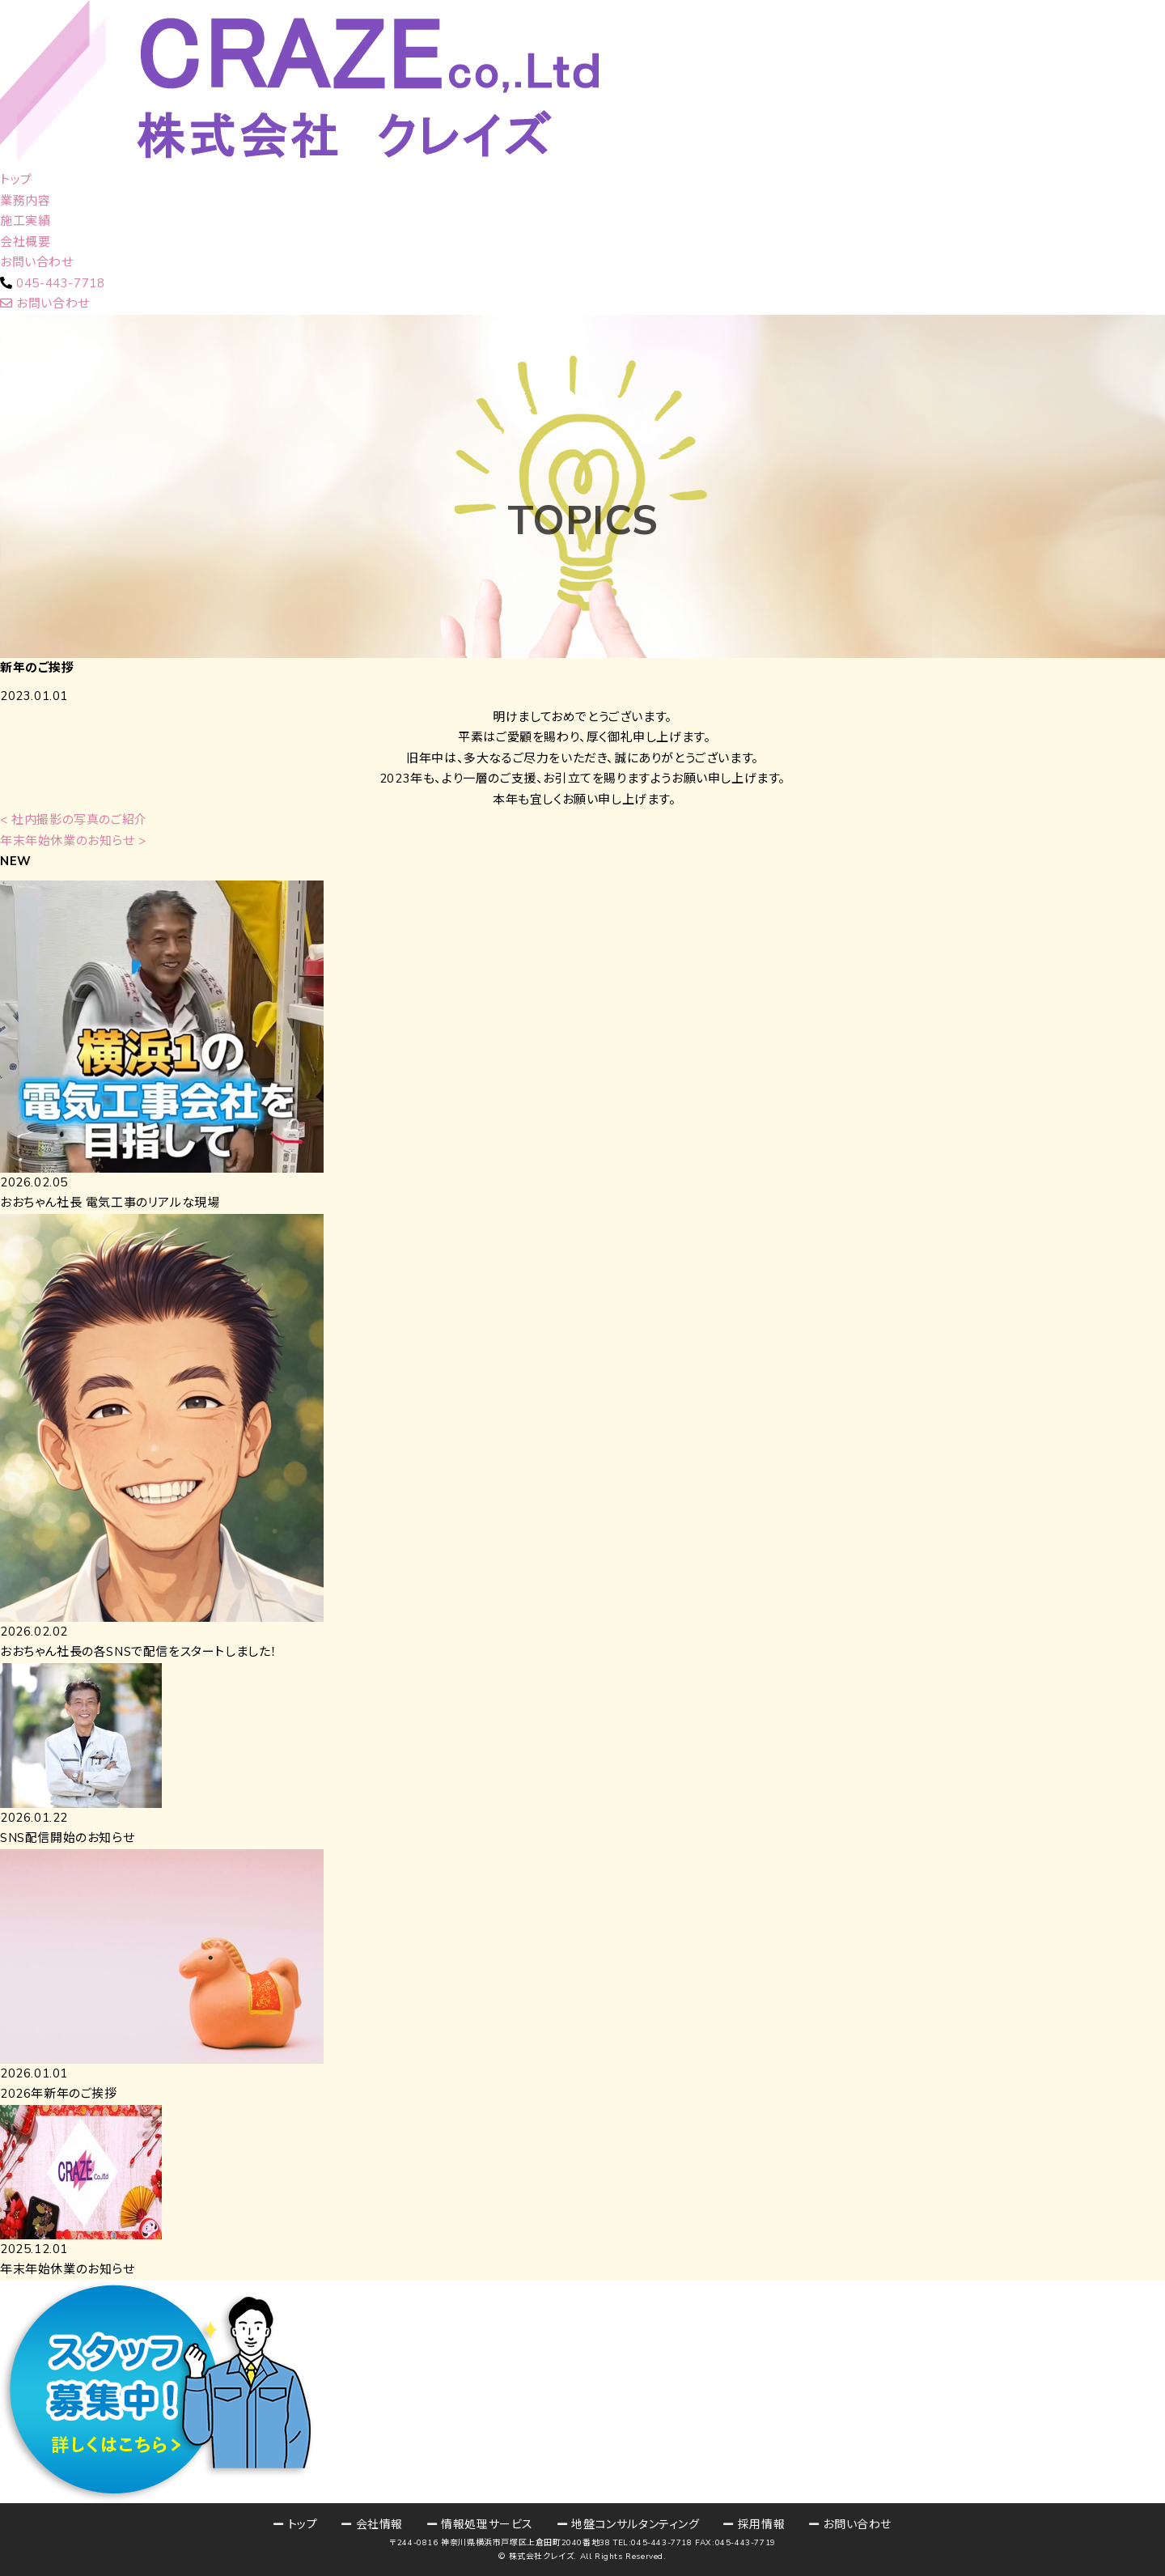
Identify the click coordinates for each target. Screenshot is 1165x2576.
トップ (16, 180)
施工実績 (25, 221)
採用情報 (761, 2524)
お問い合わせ (37, 262)
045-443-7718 (60, 283)
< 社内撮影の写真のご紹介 (73, 820)
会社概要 (25, 242)
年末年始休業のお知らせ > (73, 841)
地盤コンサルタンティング (635, 2524)
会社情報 (379, 2524)
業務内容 (25, 201)
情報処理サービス (487, 2524)
